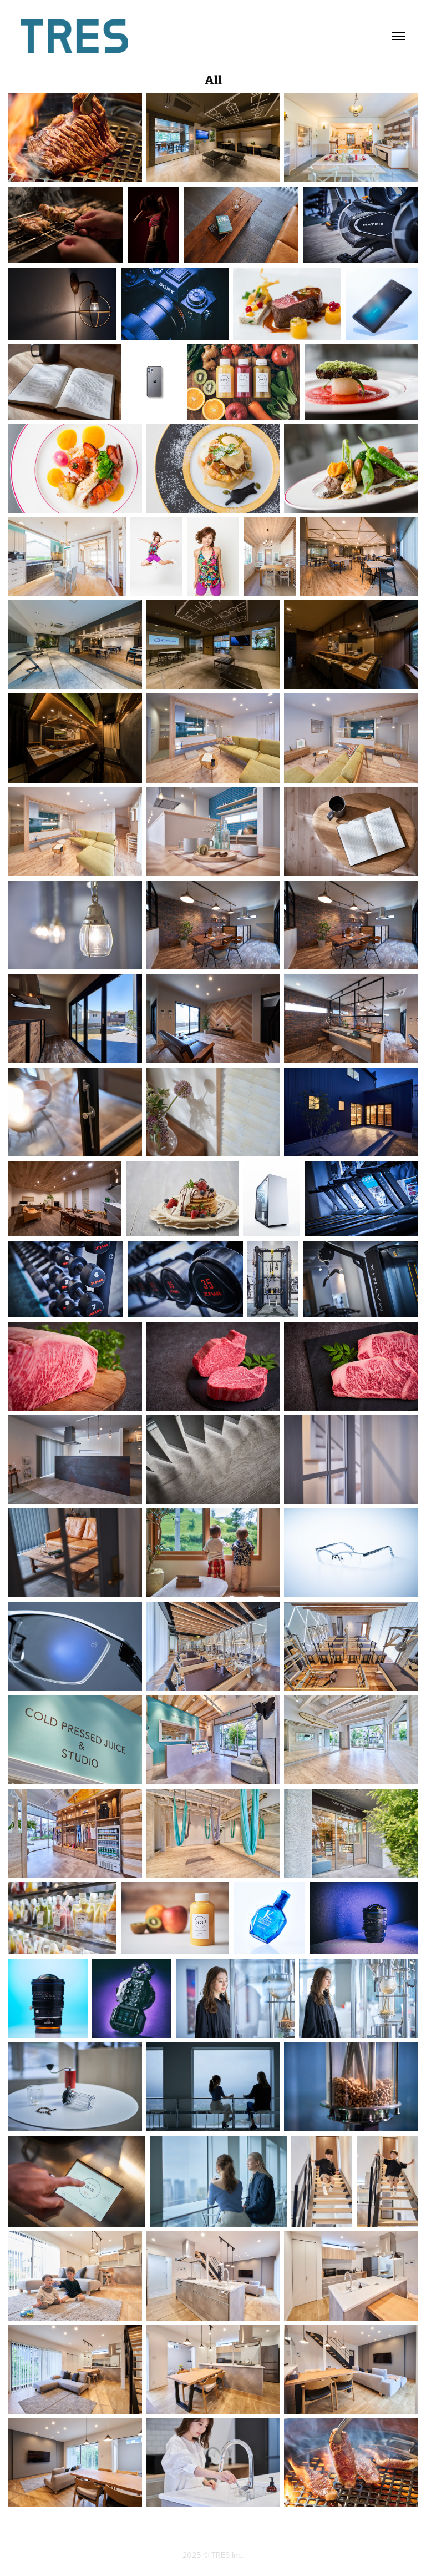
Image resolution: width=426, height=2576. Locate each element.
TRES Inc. (227, 2554)
